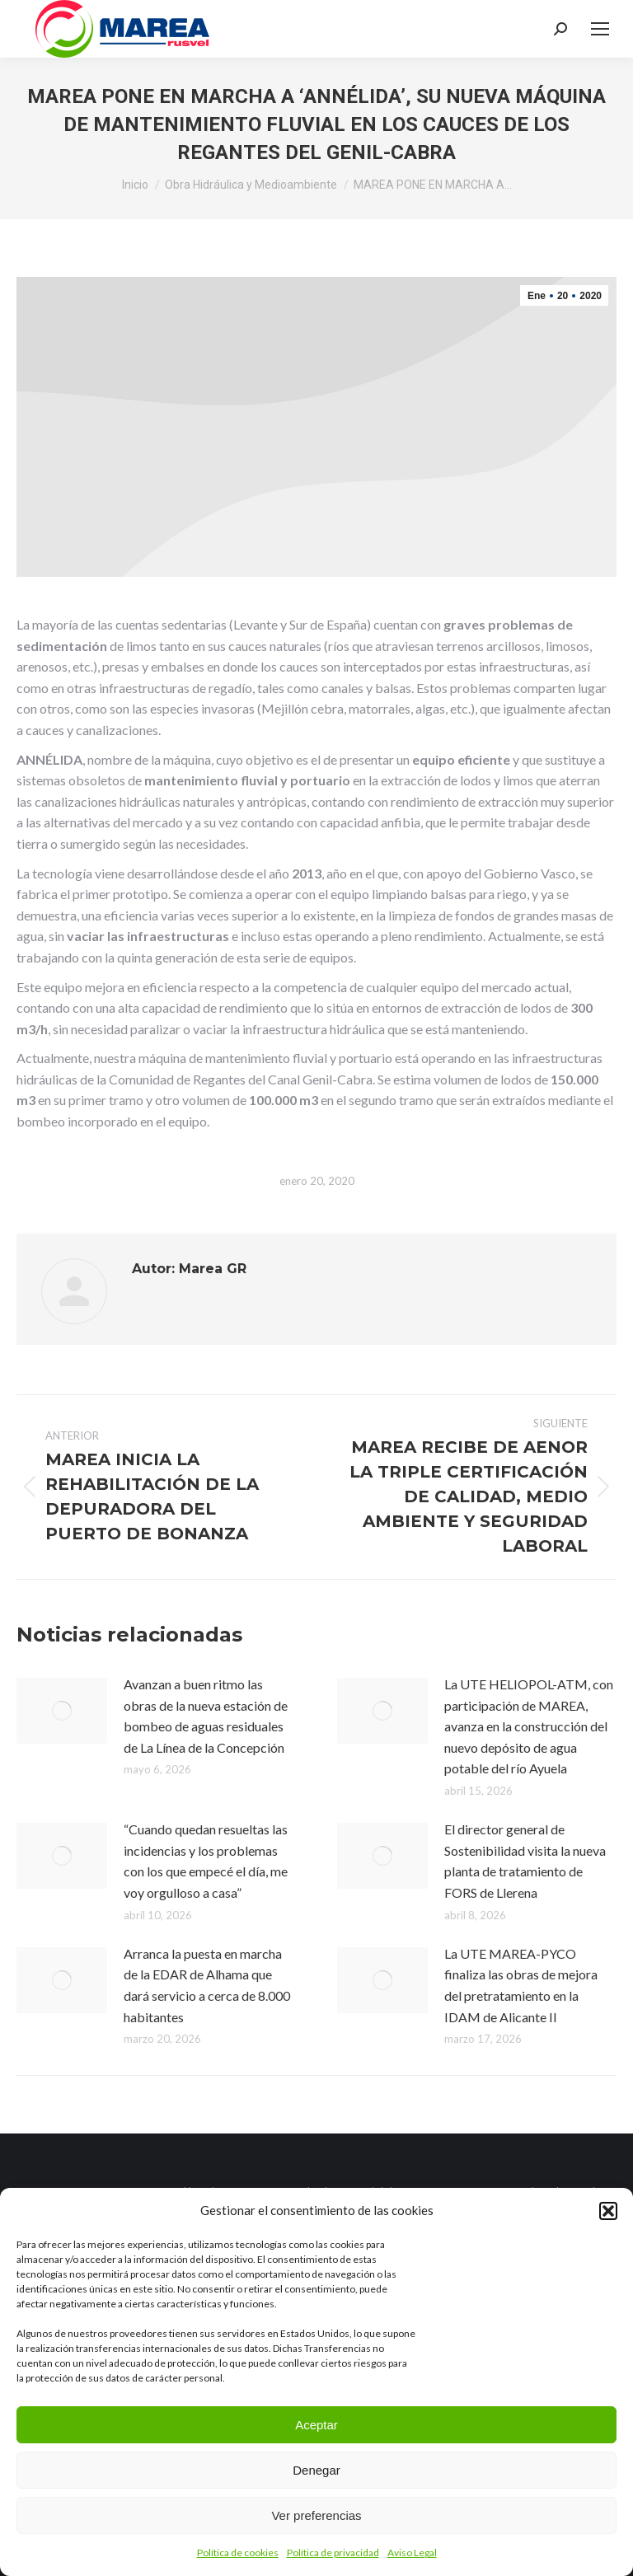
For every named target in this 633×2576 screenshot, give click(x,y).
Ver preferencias (316, 2515)
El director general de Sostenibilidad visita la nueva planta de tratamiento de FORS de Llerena (525, 1860)
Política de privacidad (333, 2552)
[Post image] (61, 1711)
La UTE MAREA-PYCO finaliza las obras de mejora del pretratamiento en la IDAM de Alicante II (521, 1985)
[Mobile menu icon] (600, 28)
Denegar (316, 2470)
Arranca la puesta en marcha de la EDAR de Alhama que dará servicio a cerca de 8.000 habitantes (207, 1985)
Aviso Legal (412, 2552)
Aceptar (316, 2425)
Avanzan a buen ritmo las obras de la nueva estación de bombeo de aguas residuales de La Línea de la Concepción (206, 1715)
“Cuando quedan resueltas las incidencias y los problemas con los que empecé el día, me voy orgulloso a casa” (206, 1860)
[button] (608, 2211)
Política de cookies (238, 2552)
